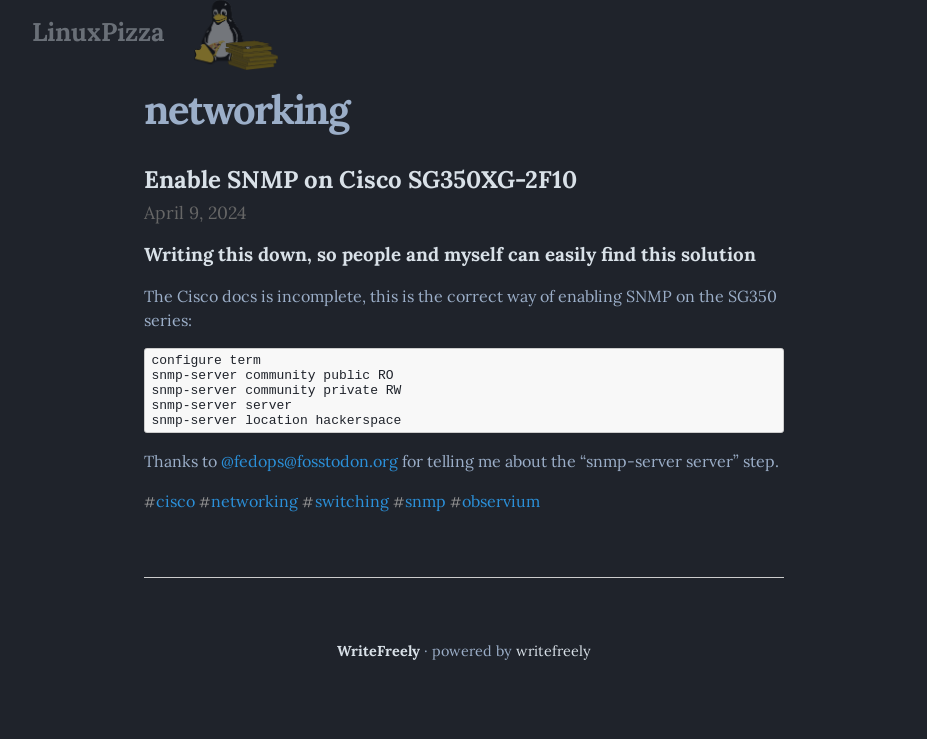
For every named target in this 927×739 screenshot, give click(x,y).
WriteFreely (378, 666)
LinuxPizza (98, 31)
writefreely (553, 666)
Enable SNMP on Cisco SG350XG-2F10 (360, 179)
